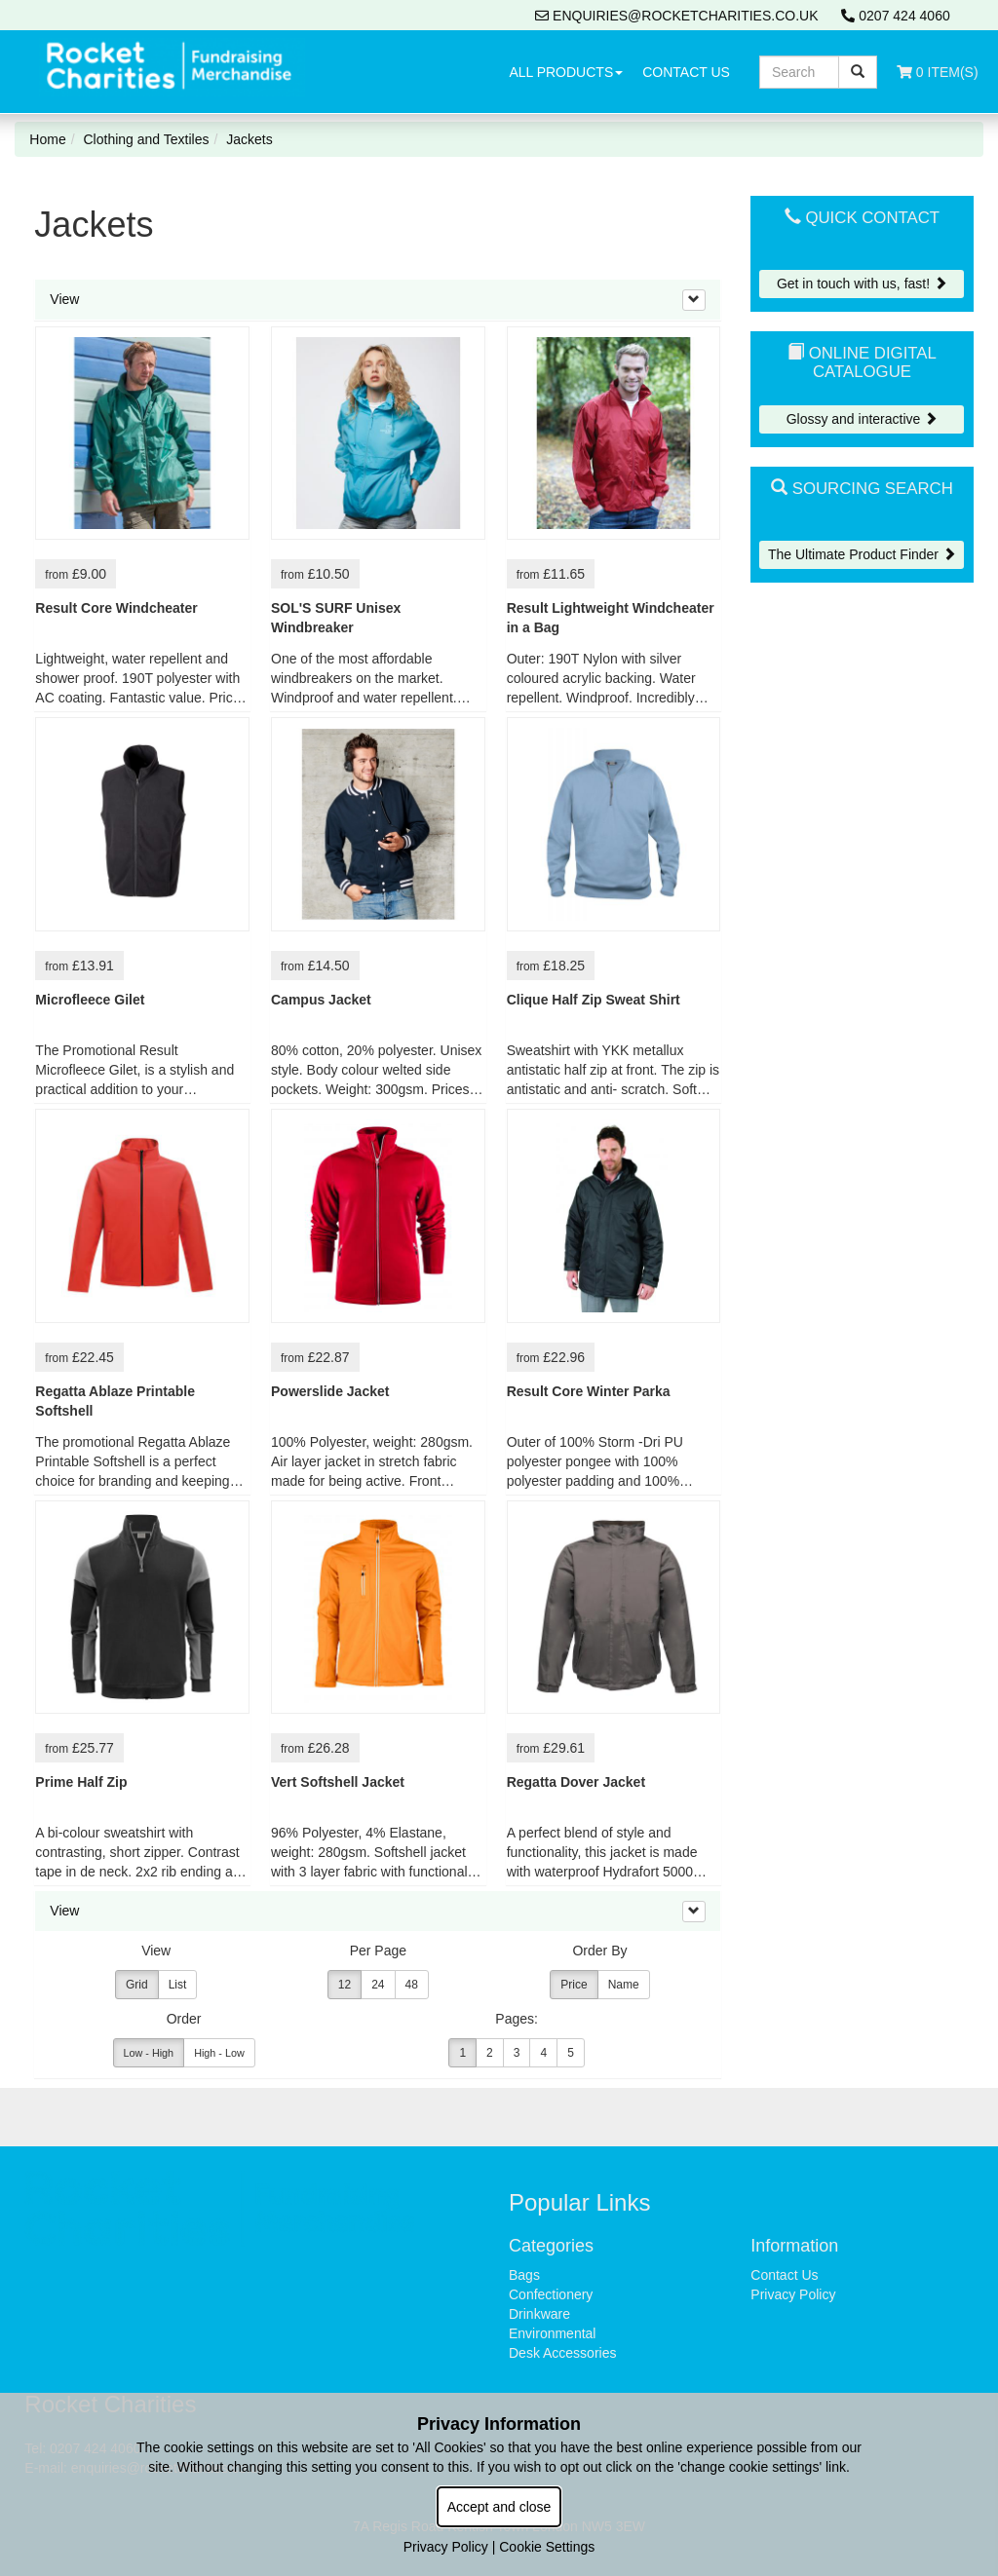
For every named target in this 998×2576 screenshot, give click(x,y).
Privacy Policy (792, 2294)
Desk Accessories (562, 2353)
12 (344, 1984)
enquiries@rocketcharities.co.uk (676, 15)
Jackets (249, 139)
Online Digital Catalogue (862, 362)
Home (47, 139)
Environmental (552, 2333)
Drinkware (539, 2314)
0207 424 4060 (895, 15)
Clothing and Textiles (147, 139)
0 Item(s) (938, 72)
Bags (524, 2275)
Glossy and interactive (863, 419)
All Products (566, 72)
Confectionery (551, 2294)
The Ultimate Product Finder (862, 554)
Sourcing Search (862, 488)
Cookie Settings (547, 2547)
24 (377, 1984)
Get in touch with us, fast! (862, 283)
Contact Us (686, 72)
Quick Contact (862, 217)
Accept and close (499, 2507)
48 (411, 1984)
